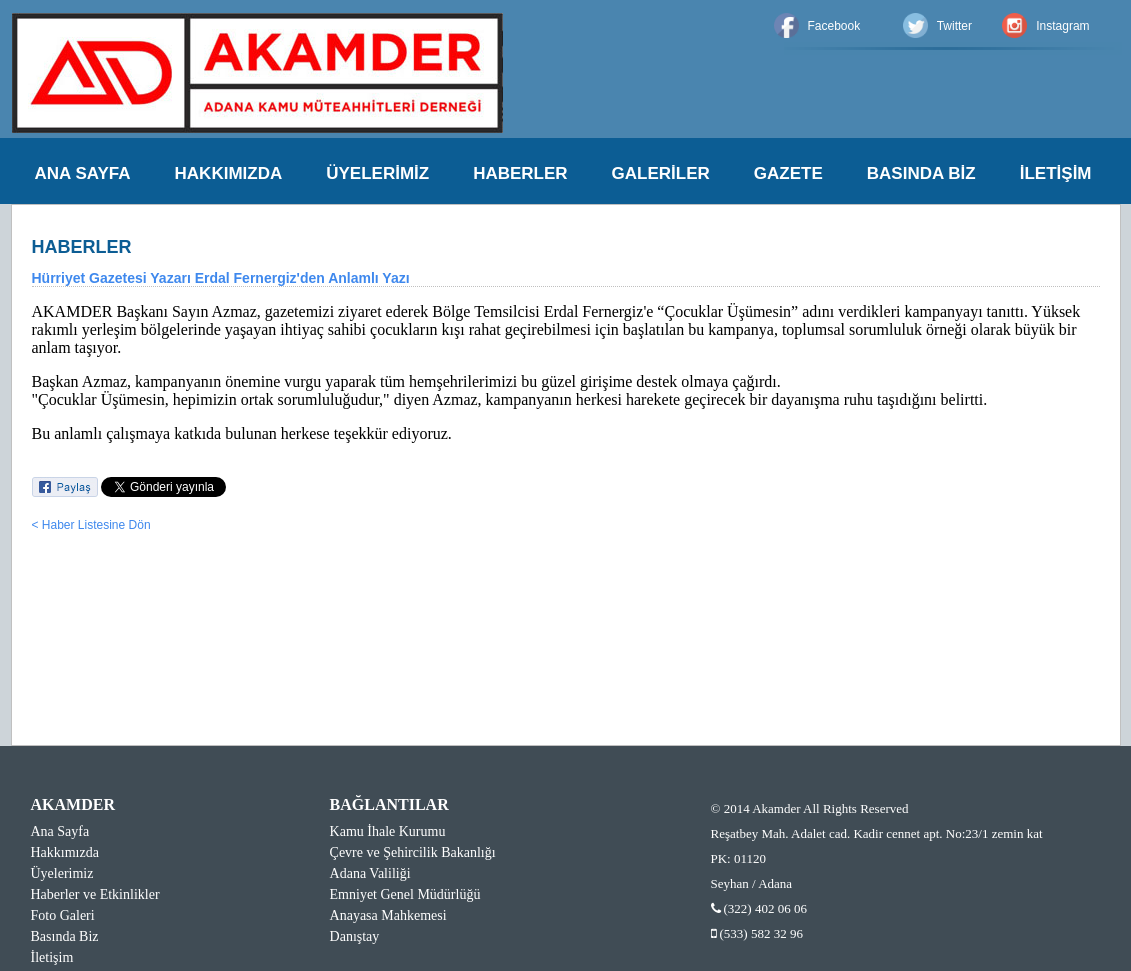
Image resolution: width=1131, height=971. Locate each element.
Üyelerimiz (62, 873)
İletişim (52, 957)
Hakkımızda (65, 852)
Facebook (834, 26)
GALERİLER (661, 173)
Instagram (1062, 26)
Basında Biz (65, 936)
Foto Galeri (63, 915)
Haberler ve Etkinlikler (95, 894)
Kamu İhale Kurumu (388, 831)
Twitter (954, 26)
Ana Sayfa (60, 831)
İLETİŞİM (1056, 173)
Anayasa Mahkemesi (388, 915)
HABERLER (520, 173)
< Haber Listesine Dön (91, 525)
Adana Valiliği (370, 873)
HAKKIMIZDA (229, 173)
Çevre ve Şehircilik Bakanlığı (413, 852)
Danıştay (355, 936)
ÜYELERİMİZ (377, 173)
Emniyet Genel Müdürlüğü (405, 894)
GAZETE (788, 173)
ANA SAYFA (83, 173)
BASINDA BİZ (921, 173)
